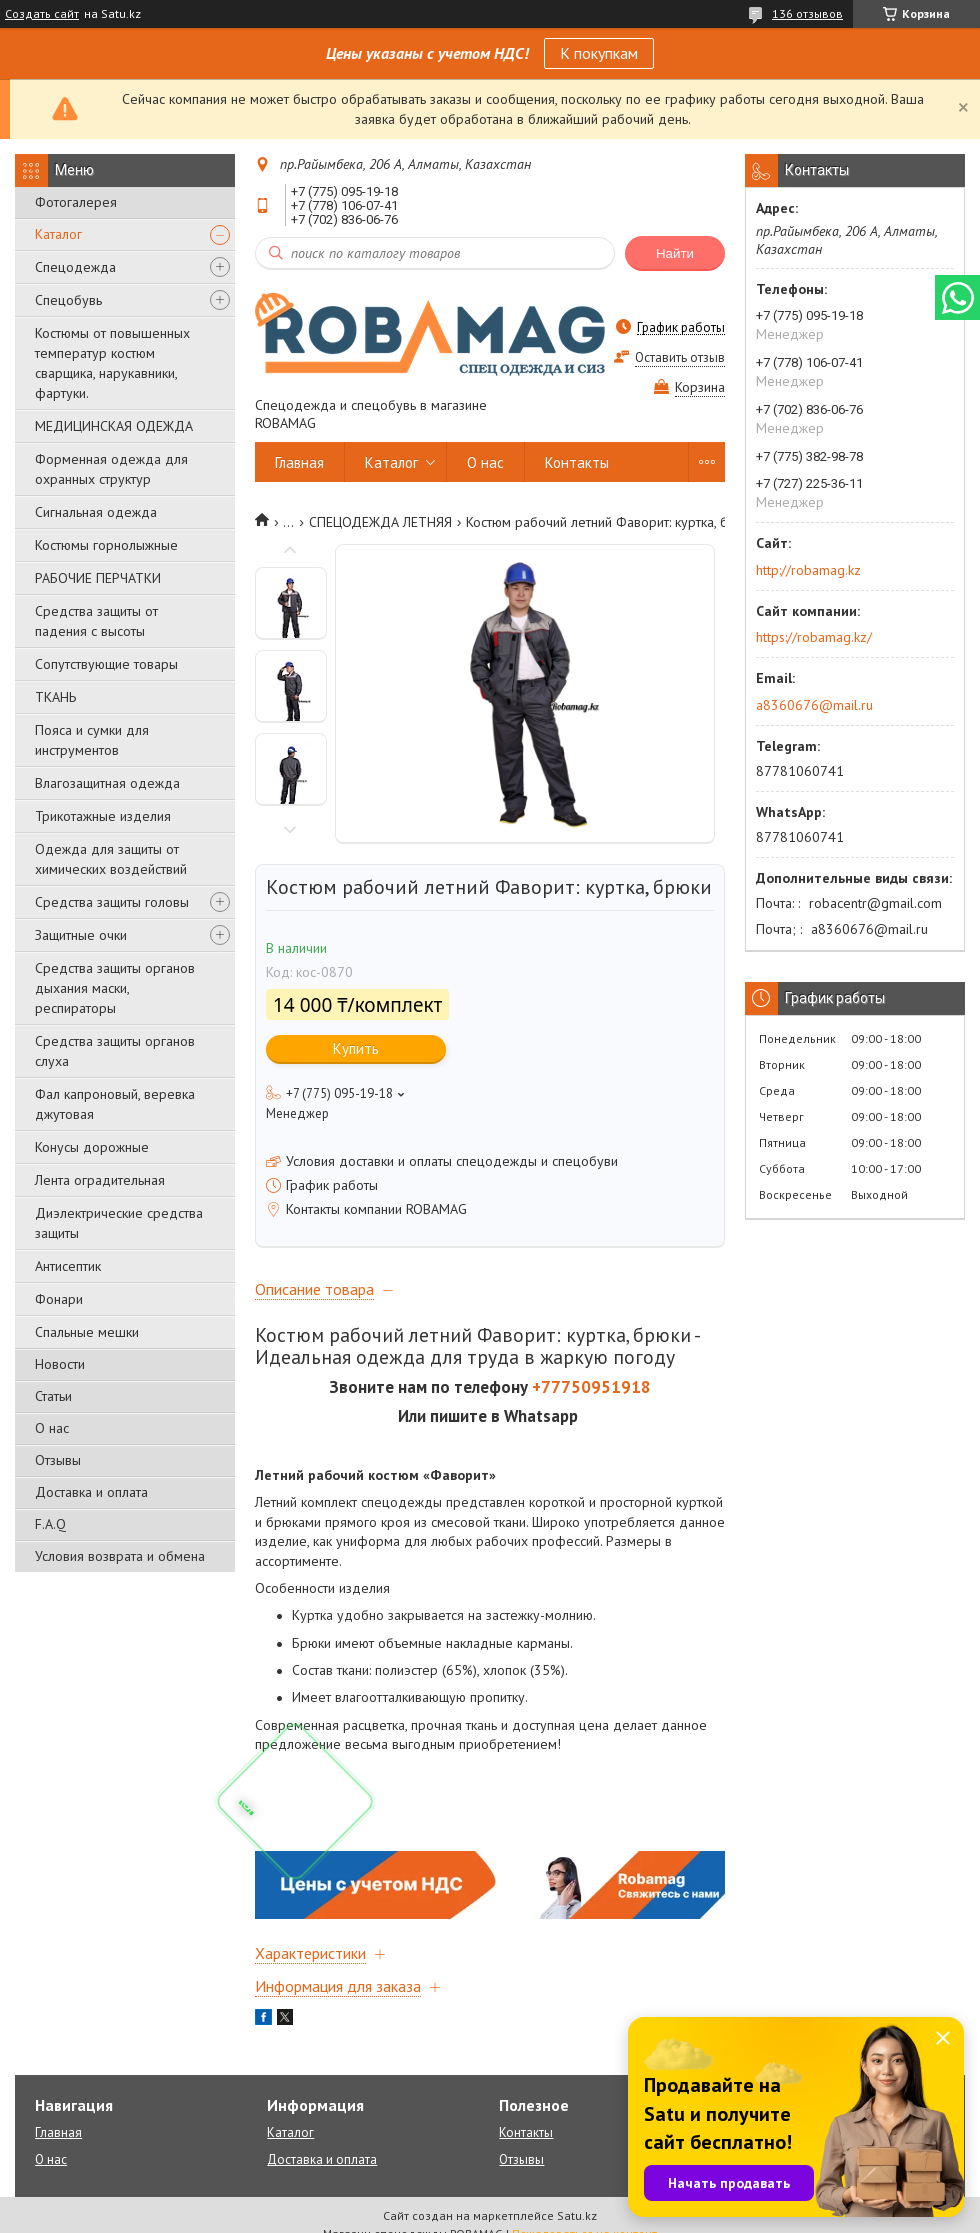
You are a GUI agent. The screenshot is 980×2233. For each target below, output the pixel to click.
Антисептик (68, 1266)
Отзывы (58, 1460)
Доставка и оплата (91, 1492)
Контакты (577, 462)
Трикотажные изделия (103, 816)
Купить (356, 1048)
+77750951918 (591, 1387)
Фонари (59, 1299)
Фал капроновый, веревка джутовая (115, 1104)
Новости (60, 1364)
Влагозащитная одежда (107, 783)
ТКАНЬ (55, 697)
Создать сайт (42, 14)
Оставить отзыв (680, 357)
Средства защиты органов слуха (115, 1051)
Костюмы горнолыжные (106, 545)
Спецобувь (68, 300)
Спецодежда (75, 267)
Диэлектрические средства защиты (119, 1223)
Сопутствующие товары (106, 664)
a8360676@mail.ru (814, 705)
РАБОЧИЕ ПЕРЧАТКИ (98, 578)
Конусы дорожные (92, 1147)
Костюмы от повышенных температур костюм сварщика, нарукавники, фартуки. (112, 363)
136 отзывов (807, 13)
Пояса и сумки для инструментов (92, 740)
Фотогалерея (76, 202)
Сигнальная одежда (96, 512)
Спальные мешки (87, 1332)
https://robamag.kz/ (814, 637)
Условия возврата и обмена (120, 1556)
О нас (52, 1428)
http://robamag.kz (808, 570)
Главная (299, 462)
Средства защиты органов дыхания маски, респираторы (115, 988)
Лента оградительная (100, 1180)
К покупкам (599, 53)
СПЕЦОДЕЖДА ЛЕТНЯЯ (380, 522)
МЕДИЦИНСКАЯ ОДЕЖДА (114, 426)
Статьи (53, 1396)
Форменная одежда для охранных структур (111, 469)
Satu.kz (577, 2215)
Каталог (58, 234)
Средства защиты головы (112, 902)
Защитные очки (81, 935)
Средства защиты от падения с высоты (96, 621)
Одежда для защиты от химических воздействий (111, 859)
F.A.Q (50, 1524)
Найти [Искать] (675, 253)
